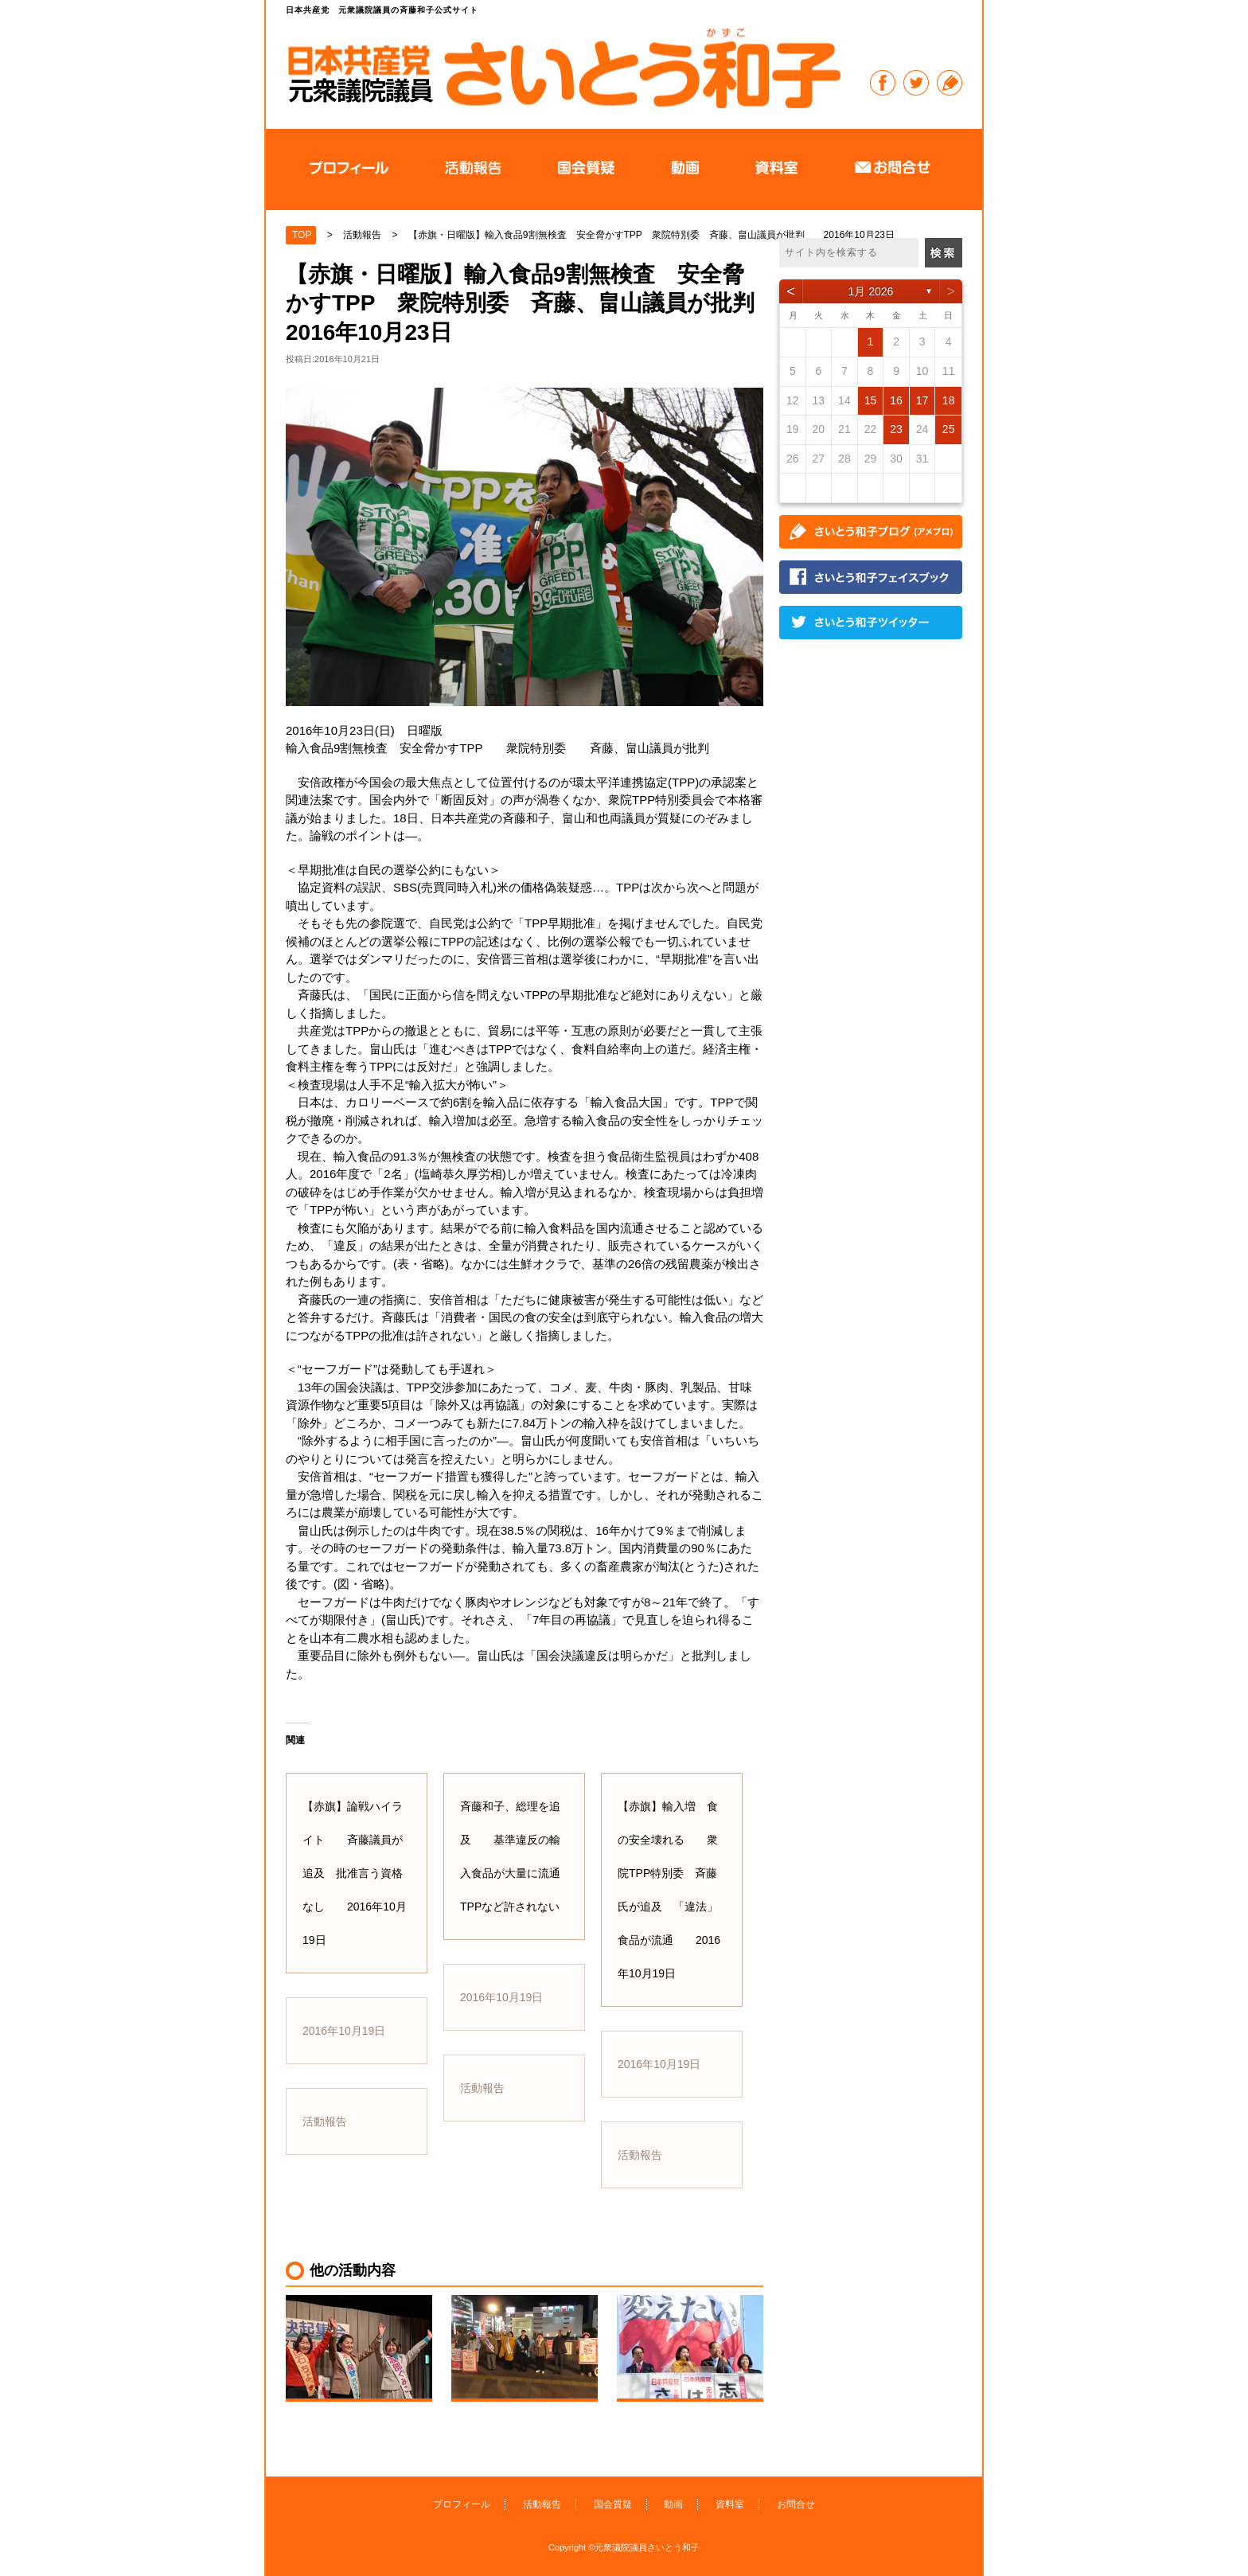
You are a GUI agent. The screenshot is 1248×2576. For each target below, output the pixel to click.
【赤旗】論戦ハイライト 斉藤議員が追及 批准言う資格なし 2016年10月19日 (354, 1873)
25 (948, 429)
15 (870, 400)
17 (922, 400)
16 (896, 400)
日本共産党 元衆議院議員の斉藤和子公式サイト (563, 67)
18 (948, 400)
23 (896, 429)
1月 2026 (871, 291)
